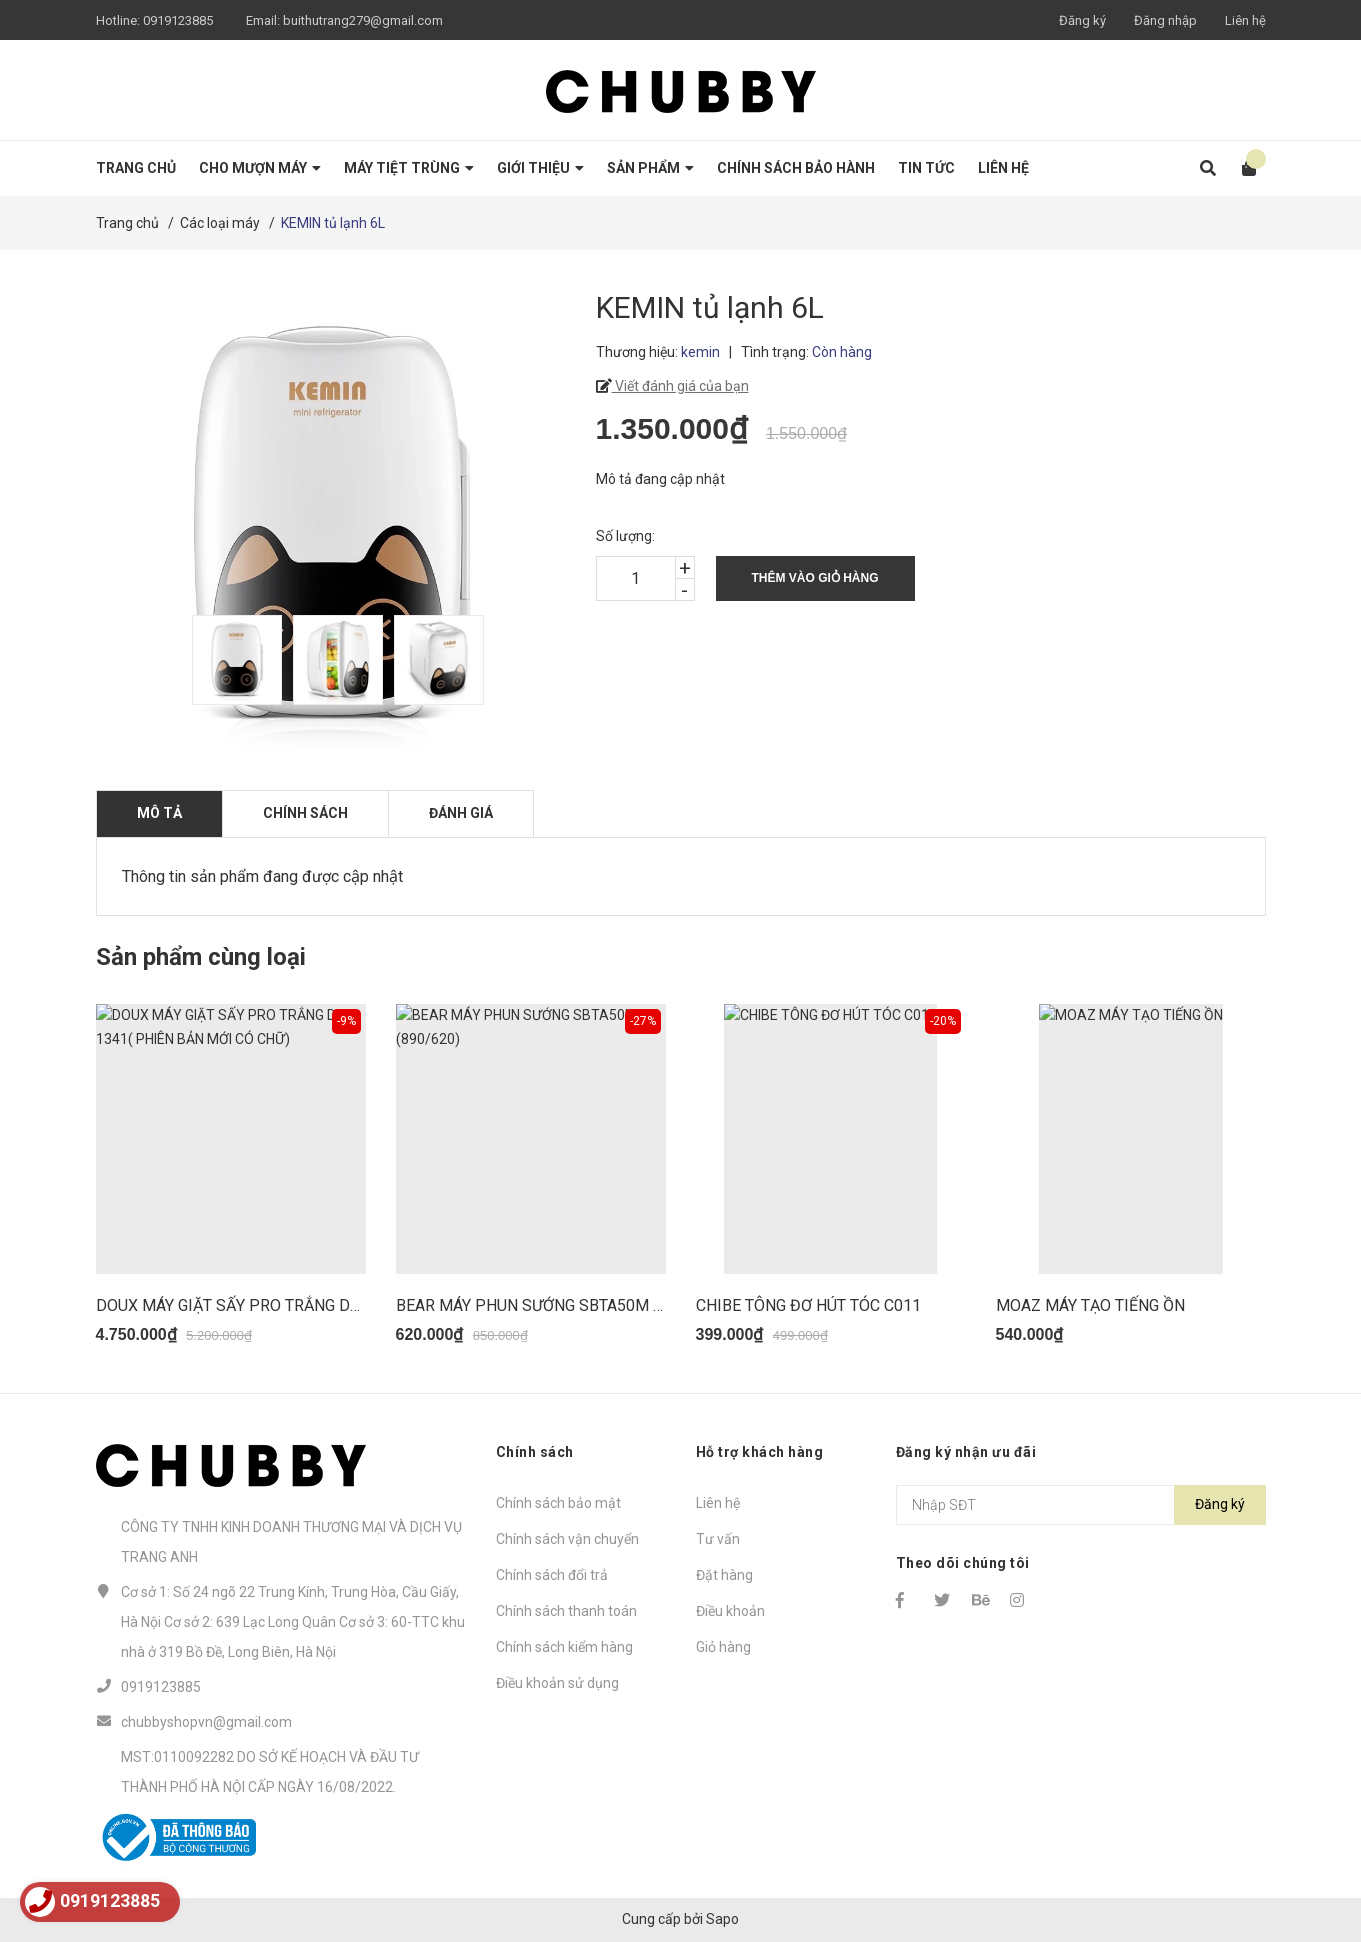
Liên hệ (1245, 20)
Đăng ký (1082, 20)
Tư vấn (718, 1539)
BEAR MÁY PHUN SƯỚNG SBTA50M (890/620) (560, 1305)
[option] (232, 660)
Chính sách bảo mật (558, 1503)
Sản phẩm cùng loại (201, 957)
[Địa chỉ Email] (1081, 1505)
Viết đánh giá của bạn (680, 386)
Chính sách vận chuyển (567, 1539)
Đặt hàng (724, 1575)
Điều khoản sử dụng (557, 1683)
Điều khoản (730, 1611)
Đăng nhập (1165, 20)
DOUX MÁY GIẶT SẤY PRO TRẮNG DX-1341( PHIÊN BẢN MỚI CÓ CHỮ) (344, 1305)
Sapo (722, 1919)
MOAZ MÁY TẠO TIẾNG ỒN (1090, 1305)
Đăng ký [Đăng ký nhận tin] (1220, 1504)
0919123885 (178, 20)
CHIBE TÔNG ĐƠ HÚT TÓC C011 (808, 1305)
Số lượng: (625, 536)
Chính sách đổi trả (552, 1575)
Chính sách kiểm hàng (564, 1647)
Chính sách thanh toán (566, 1611)
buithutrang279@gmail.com (363, 20)
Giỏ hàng (723, 1647)
